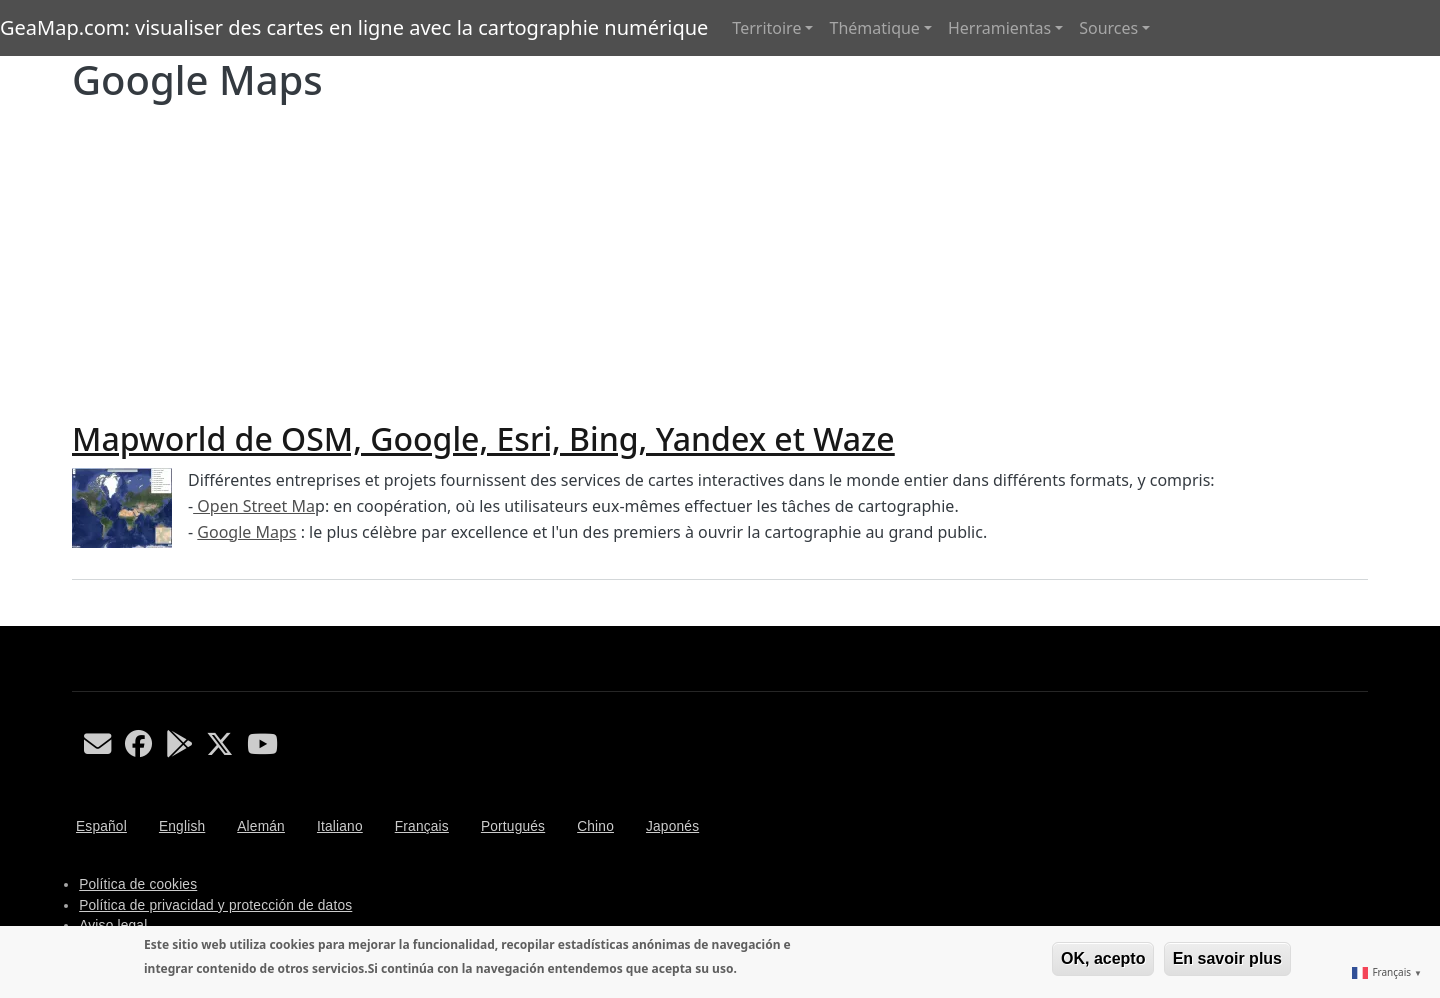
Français (422, 826)
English (182, 826)
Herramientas (999, 28)
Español (101, 826)
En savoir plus (1227, 958)
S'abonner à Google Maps (80, 618)
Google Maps (246, 532)
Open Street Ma (254, 506)
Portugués (513, 826)
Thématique (874, 28)
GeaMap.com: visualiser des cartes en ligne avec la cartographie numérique (354, 27)
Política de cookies (138, 884)
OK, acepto (1103, 958)
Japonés (672, 826)
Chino (595, 826)
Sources (1108, 28)
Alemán (261, 826)
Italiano (340, 826)
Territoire (766, 28)
